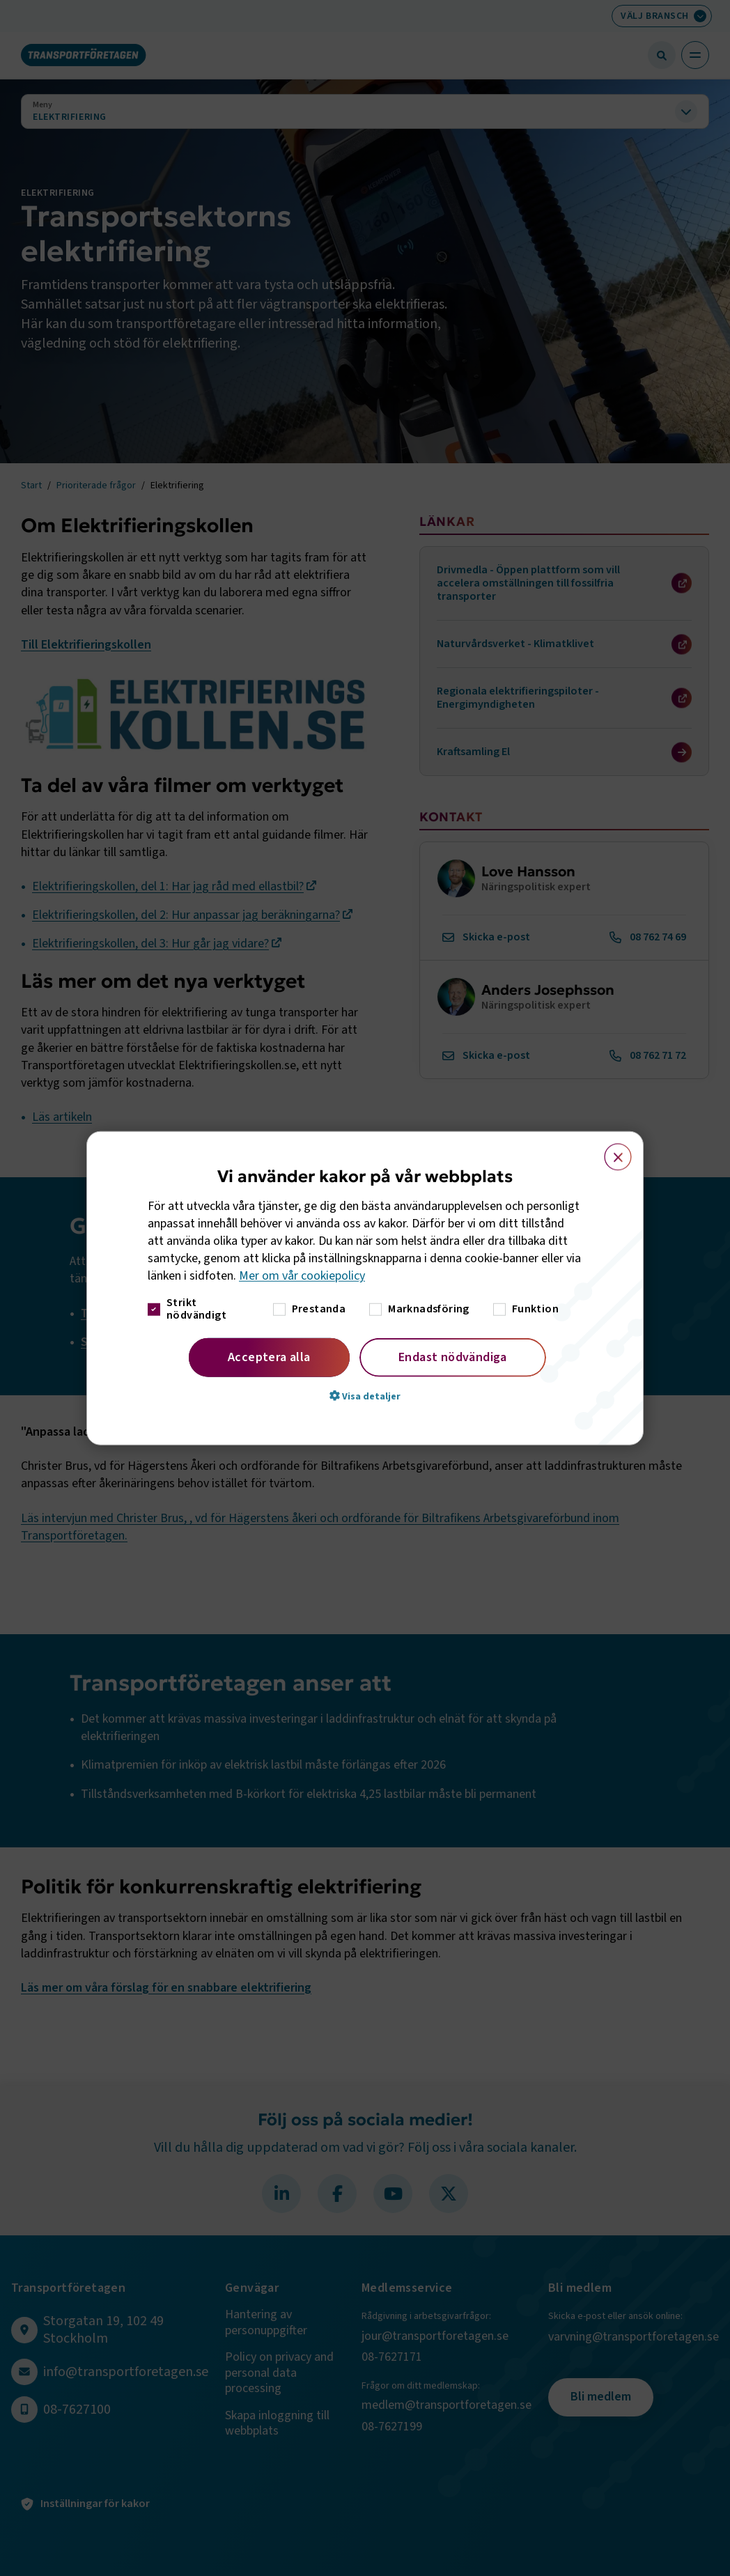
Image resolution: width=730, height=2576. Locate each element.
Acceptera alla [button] (269, 1356)
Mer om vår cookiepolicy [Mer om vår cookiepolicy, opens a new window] (302, 1276)
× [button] (610, 1150)
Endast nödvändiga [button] (452, 1356)
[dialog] (365, 1288)
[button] (365, 1395)
